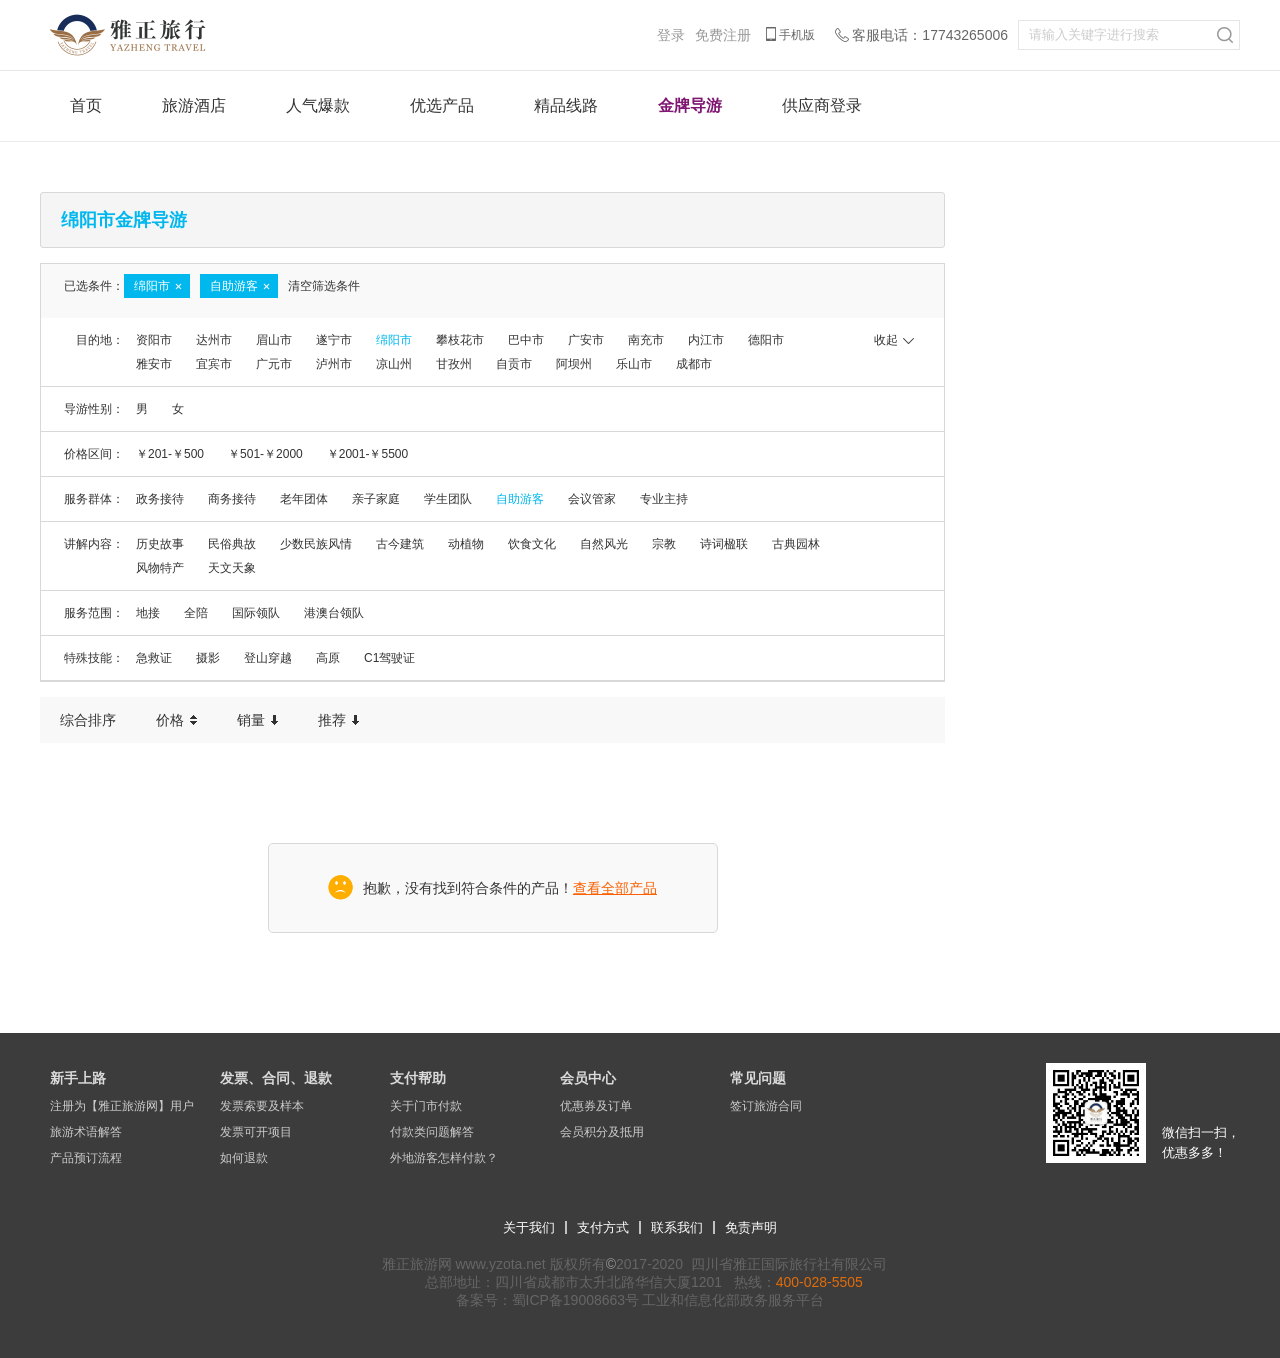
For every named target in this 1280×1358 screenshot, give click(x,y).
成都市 (694, 364)
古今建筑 (400, 544)
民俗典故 (232, 544)
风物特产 (160, 568)
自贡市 (514, 364)
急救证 (154, 658)
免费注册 (723, 35)
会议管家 (592, 499)
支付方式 (603, 1227)
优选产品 (442, 105)
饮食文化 (532, 544)
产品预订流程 (86, 1158)
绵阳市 (394, 340)
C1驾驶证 (389, 658)
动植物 (466, 544)
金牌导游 (690, 105)
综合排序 (88, 720)
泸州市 (334, 364)
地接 (148, 613)
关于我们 (529, 1227)
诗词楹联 (724, 544)
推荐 (338, 720)
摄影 (208, 658)
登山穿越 (268, 658)
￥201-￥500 (170, 454)
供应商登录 (822, 105)
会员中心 (588, 1078)
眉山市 (274, 340)
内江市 (706, 340)
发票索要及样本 (262, 1106)
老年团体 (304, 499)
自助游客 (520, 499)
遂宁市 (334, 340)
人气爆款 (318, 105)
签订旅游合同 (766, 1106)
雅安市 (154, 364)
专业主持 (664, 499)
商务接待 (232, 499)
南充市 (646, 340)
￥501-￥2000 (265, 454)
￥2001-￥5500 (367, 454)
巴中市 (526, 340)
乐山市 (634, 364)
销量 (257, 720)
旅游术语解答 (86, 1132)
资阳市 (154, 340)
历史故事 (160, 544)
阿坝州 (574, 364)
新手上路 (78, 1078)
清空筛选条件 (324, 286)
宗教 (664, 544)
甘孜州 (454, 364)
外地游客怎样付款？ (444, 1158)
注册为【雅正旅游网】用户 (122, 1106)
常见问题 (758, 1078)
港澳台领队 (334, 613)
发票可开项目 (256, 1132)
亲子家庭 (376, 499)
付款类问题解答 (432, 1132)
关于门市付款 (426, 1106)
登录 (671, 35)
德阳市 (766, 340)
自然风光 (604, 544)
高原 (328, 658)
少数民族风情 (316, 544)
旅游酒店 (194, 105)
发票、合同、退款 (276, 1078)
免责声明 (751, 1227)
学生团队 (448, 499)
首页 (86, 105)
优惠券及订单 (596, 1106)
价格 (176, 720)
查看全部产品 (615, 888)
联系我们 (677, 1227)
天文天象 (232, 568)
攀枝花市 (460, 340)
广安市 (586, 340)
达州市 (214, 340)
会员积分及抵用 (602, 1132)
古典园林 (796, 544)
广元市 (274, 364)
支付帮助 (418, 1078)
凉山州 (394, 364)
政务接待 (160, 499)
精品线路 (566, 105)
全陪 (196, 613)
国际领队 (256, 613)
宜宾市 (214, 364)
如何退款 (244, 1158)
